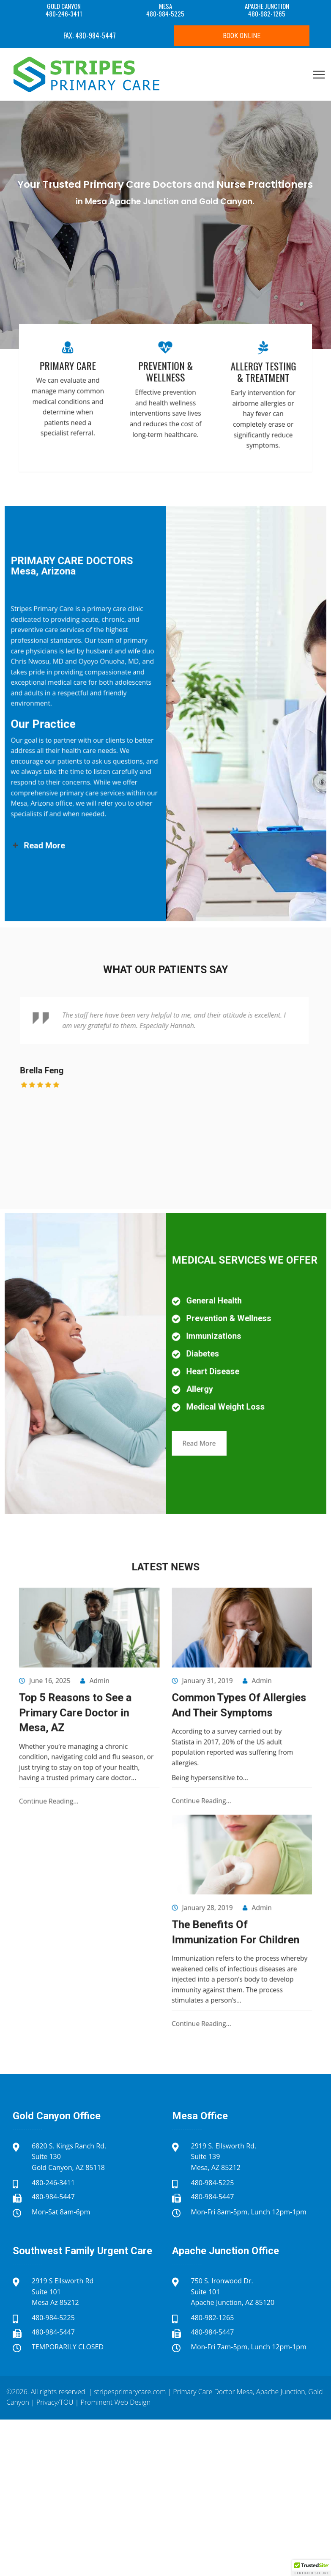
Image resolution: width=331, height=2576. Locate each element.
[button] (311, 2568)
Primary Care (114, 387)
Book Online (241, 36)
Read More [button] (99, 782)
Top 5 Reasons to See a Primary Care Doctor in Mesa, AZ (118, 1753)
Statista (175, 1768)
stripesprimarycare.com (130, 2391)
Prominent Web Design (116, 2402)
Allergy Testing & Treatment (217, 390)
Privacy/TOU (55, 2402)
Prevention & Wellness (165, 390)
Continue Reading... (104, 1799)
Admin (129, 1736)
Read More (182, 1405)
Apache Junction (280, 2391)
